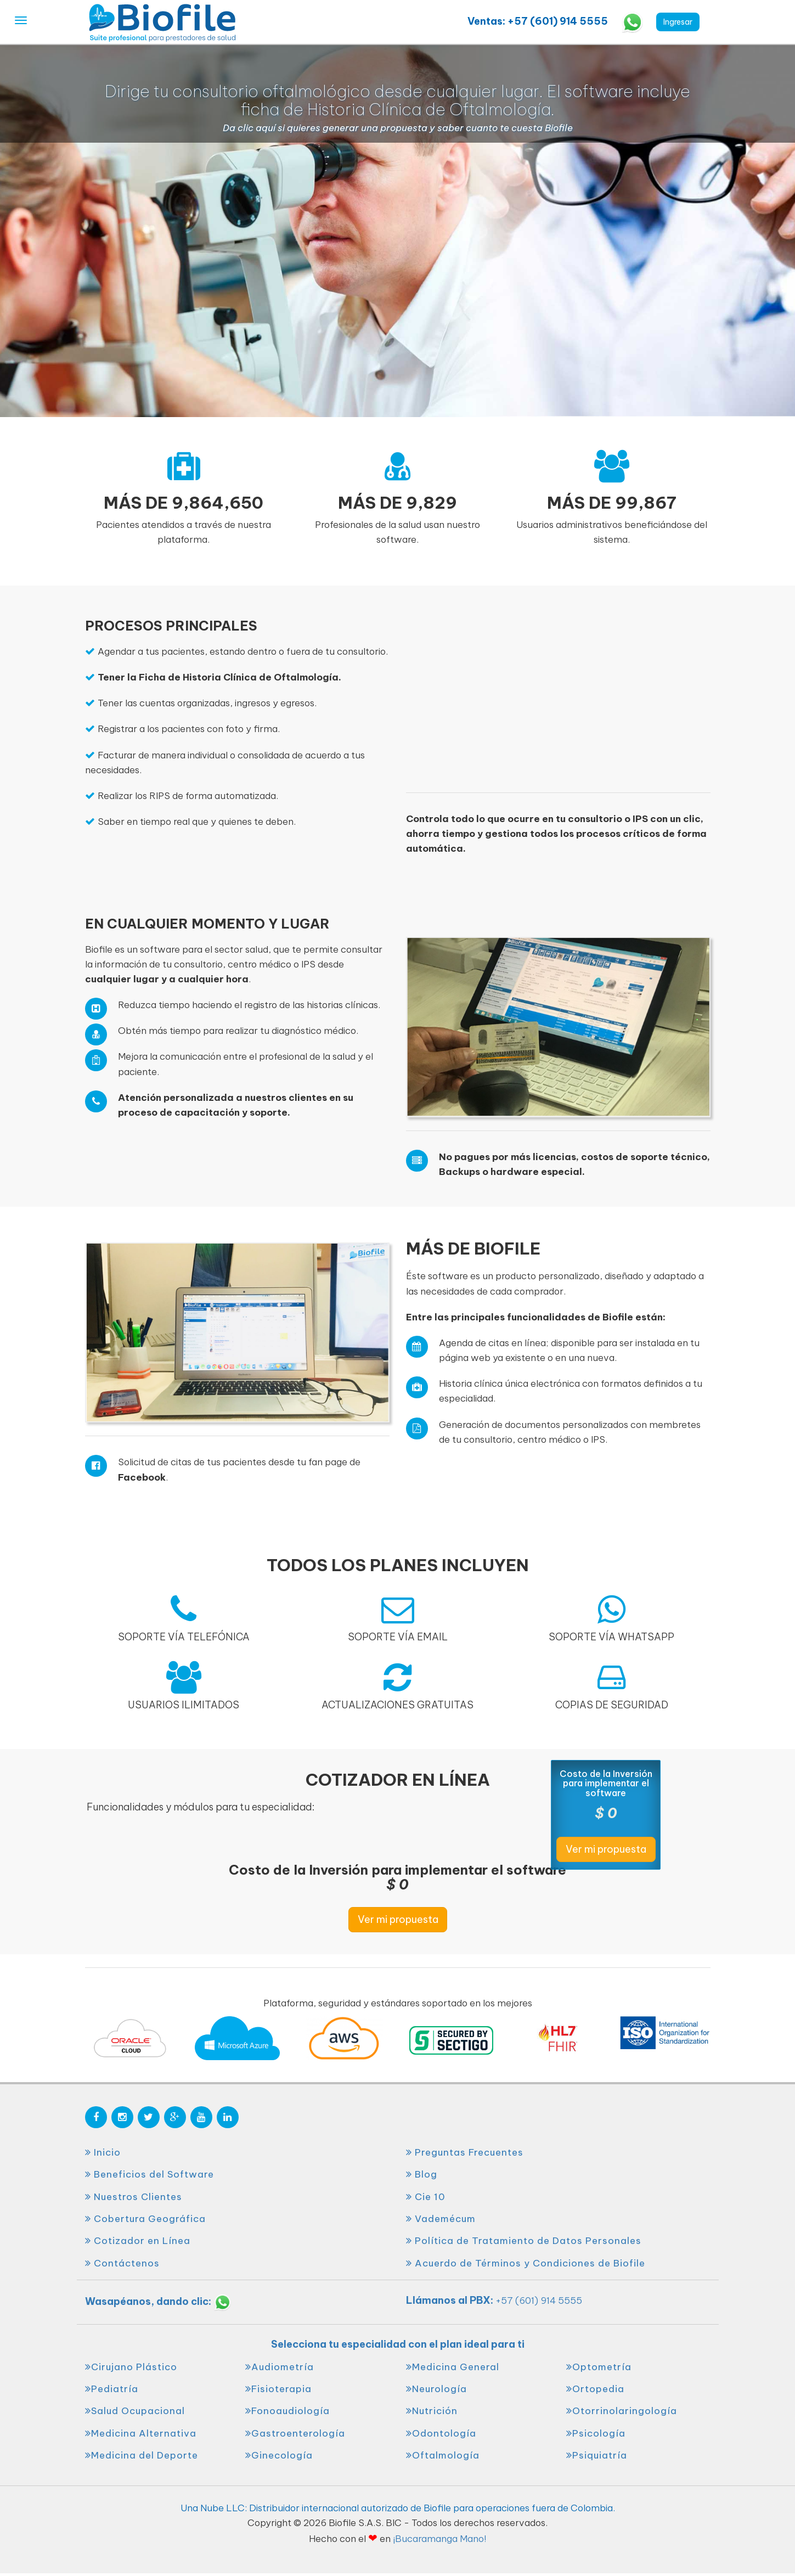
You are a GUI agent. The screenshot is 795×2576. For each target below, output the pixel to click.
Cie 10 (426, 2197)
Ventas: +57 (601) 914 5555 (538, 21)
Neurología (436, 2389)
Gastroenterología (295, 2433)
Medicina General (452, 2367)
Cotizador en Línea (137, 2241)
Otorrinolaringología (621, 2411)
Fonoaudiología (287, 2411)
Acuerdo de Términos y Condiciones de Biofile (525, 2263)
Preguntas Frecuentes (464, 2152)
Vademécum (441, 2219)
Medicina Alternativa (140, 2433)
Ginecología (279, 2455)
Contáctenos (122, 2263)
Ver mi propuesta (398, 1919)
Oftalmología (443, 2455)
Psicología (595, 2433)
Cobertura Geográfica (145, 2219)
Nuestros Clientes (133, 2197)
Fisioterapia (278, 2389)
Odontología (441, 2433)
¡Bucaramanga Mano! (439, 2539)
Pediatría (111, 2389)
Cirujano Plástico (131, 2367)
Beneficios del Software (149, 2174)
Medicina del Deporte (141, 2455)
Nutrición (432, 2411)
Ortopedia (595, 2389)
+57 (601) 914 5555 (538, 2300)
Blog (421, 2174)
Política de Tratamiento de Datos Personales (523, 2241)
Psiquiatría (596, 2455)
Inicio (103, 2152)
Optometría (599, 2367)
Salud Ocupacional (135, 2411)
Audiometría (279, 2367)
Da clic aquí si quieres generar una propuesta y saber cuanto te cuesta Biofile (398, 128)
